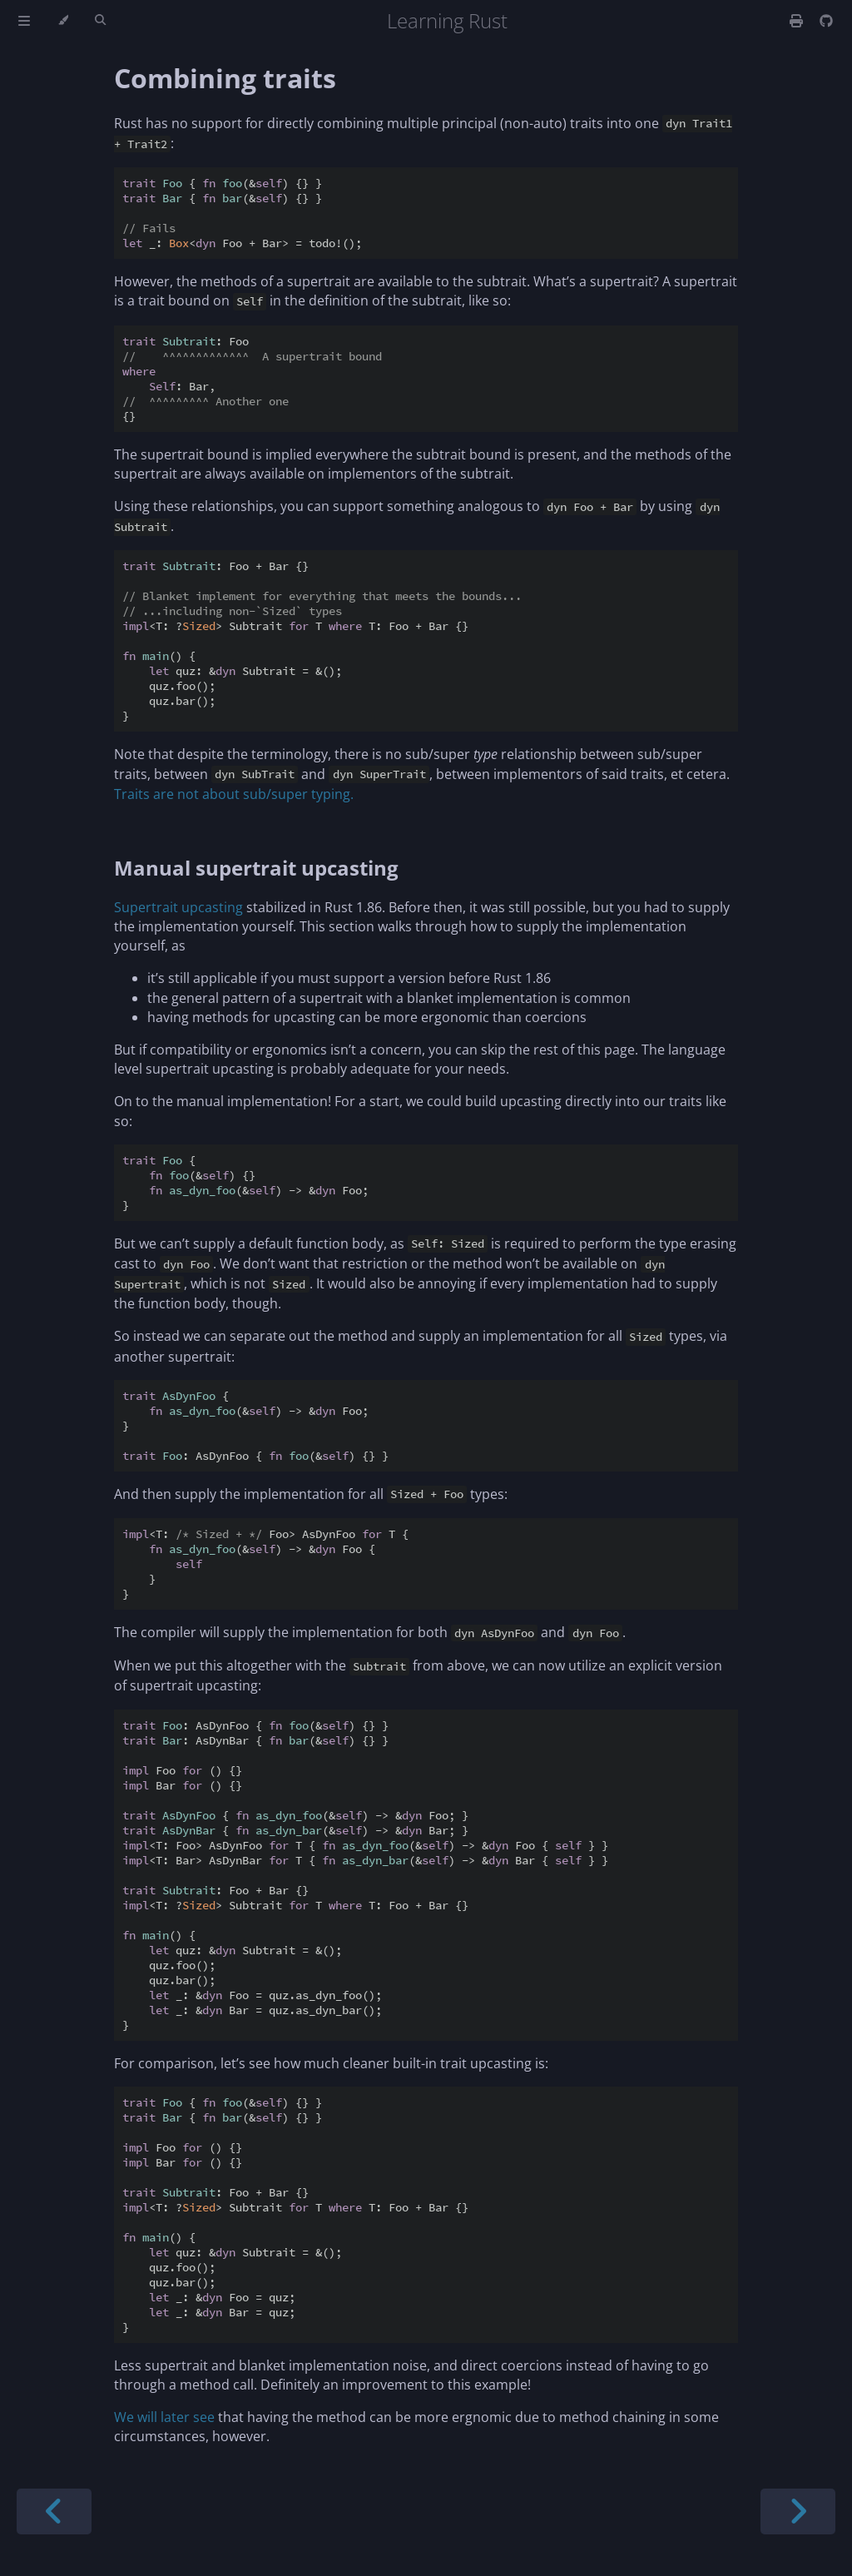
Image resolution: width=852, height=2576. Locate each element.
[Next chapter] (797, 2511)
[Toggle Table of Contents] (24, 21)
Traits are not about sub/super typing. (234, 794)
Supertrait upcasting (178, 907)
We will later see (164, 2417)
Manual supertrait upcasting (256, 867)
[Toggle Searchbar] (100, 21)
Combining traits (225, 78)
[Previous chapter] (54, 2511)
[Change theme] (63, 21)
